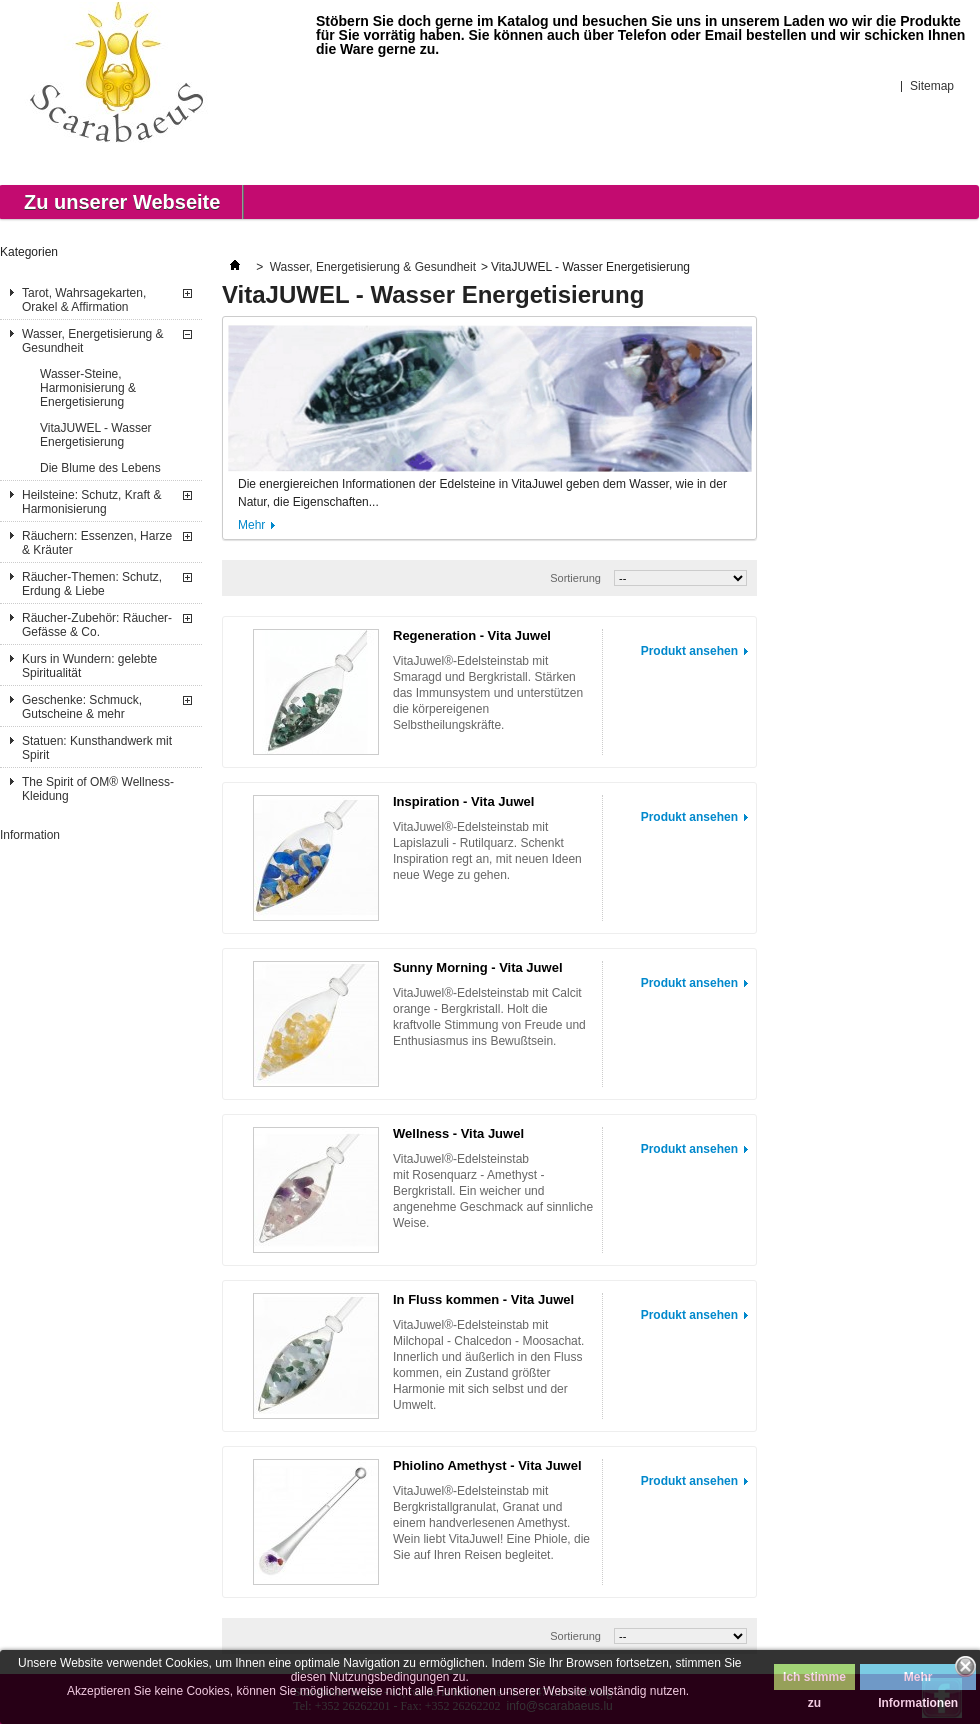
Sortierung (575, 578)
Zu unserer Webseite (122, 202)
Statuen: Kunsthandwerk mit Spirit (97, 748)
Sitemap (932, 86)
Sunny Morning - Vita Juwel (478, 967)
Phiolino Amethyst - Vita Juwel (487, 1465)
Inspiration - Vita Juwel (463, 801)
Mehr (251, 525)
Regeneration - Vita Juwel (472, 635)
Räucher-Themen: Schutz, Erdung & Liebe (92, 584)
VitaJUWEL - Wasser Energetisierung (96, 435)
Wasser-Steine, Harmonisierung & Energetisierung (88, 388)
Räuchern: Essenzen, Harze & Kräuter (97, 543)
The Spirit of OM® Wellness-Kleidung (98, 789)
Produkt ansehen (689, 651)
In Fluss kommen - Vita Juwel (483, 1299)
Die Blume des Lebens (100, 468)
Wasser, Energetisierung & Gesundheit (93, 341)
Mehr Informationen (918, 1680)
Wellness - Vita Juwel (458, 1133)
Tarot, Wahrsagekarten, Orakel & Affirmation (84, 300)
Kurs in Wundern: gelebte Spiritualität (89, 666)
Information (30, 835)
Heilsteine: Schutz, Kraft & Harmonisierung (91, 502)
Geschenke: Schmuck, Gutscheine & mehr (82, 707)
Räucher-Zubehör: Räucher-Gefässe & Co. (97, 625)
